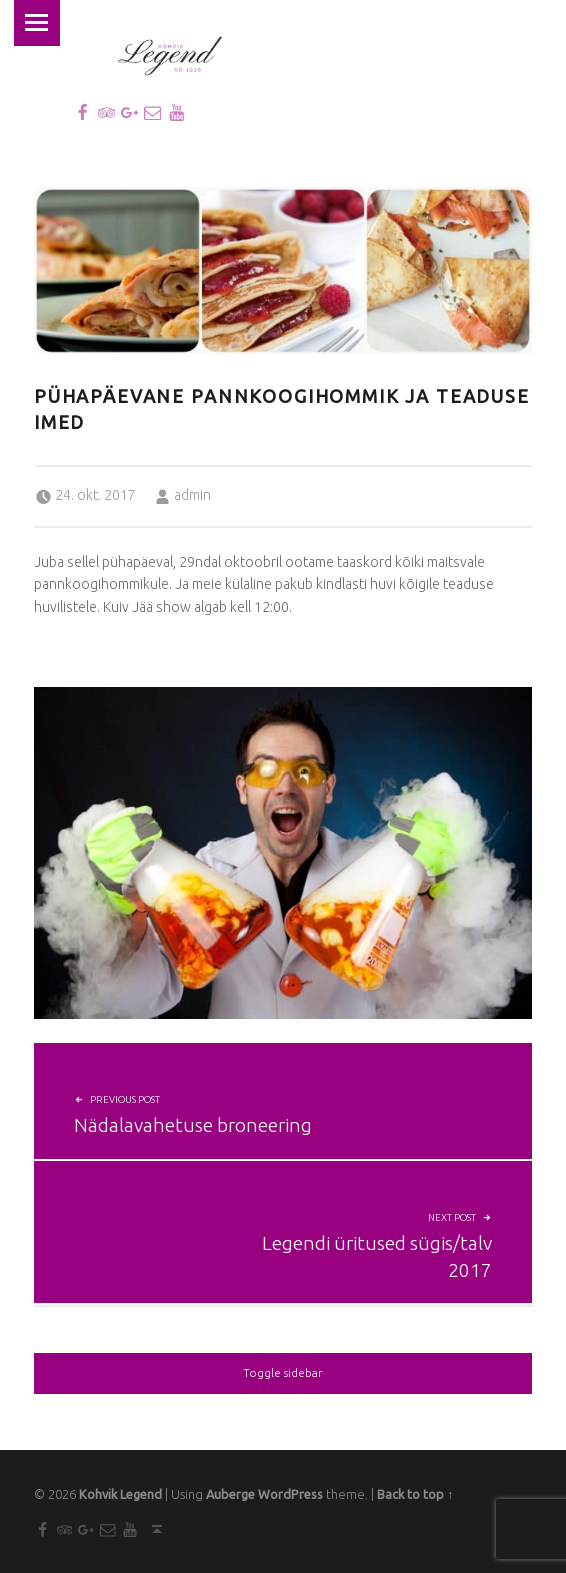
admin (192, 495)
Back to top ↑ (415, 1494)
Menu (36, 22)
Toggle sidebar (283, 1372)
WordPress (290, 1494)
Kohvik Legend (120, 1494)
